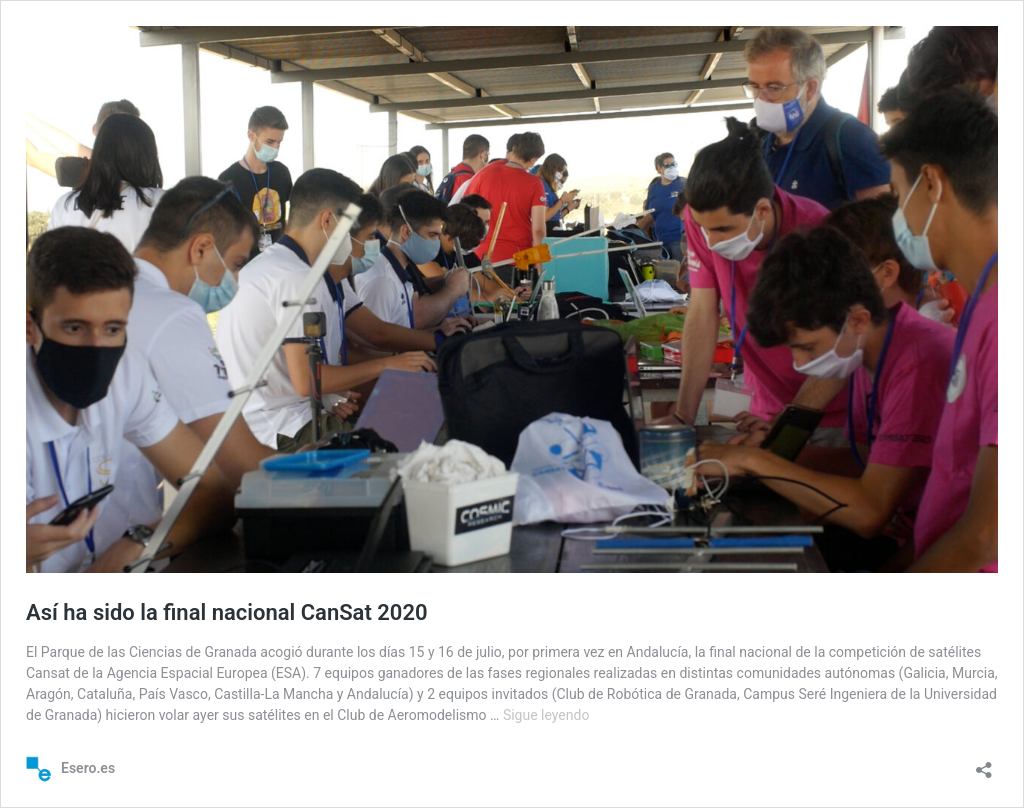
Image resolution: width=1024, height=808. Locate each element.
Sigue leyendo (546, 715)
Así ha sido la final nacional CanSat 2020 (227, 612)
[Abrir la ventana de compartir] (984, 763)
